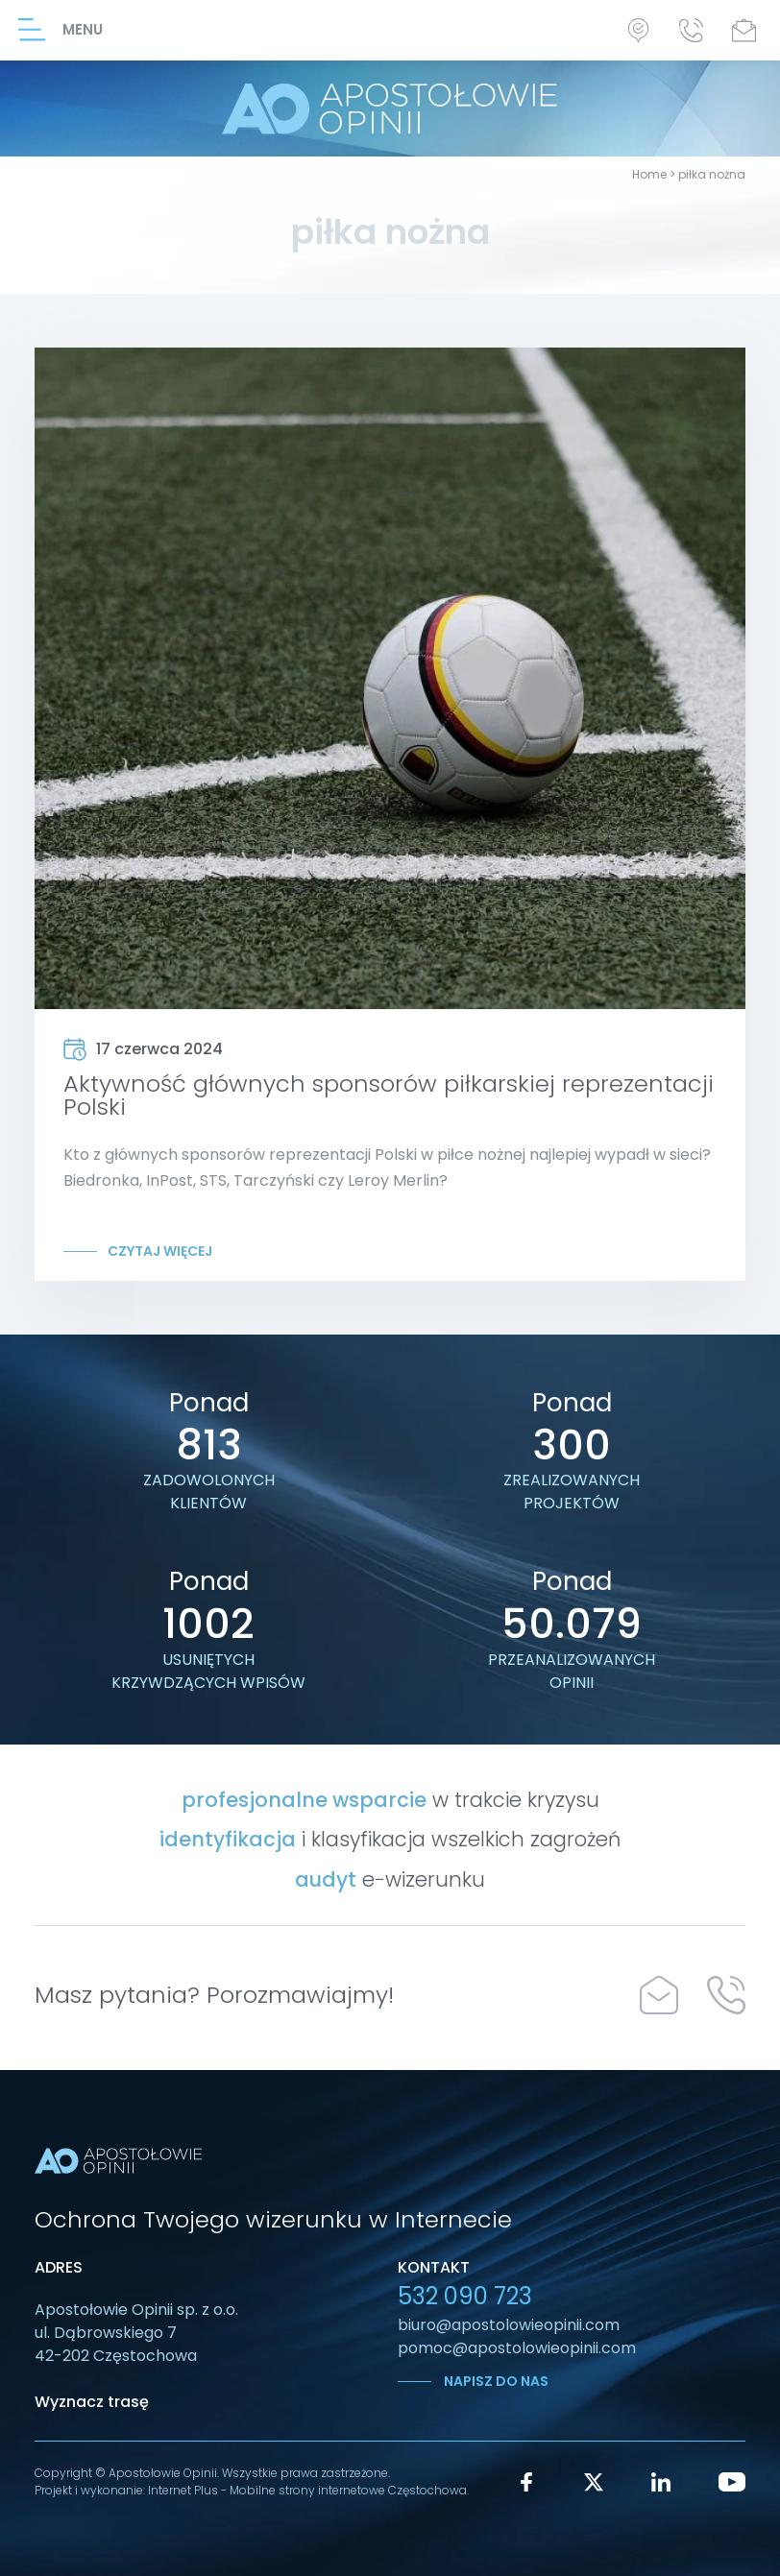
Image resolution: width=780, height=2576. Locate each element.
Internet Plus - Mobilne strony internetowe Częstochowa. (308, 2490)
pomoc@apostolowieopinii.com (517, 2348)
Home (649, 174)
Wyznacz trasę (92, 2402)
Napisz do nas (494, 2381)
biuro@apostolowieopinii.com (509, 2325)
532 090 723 (465, 2296)
